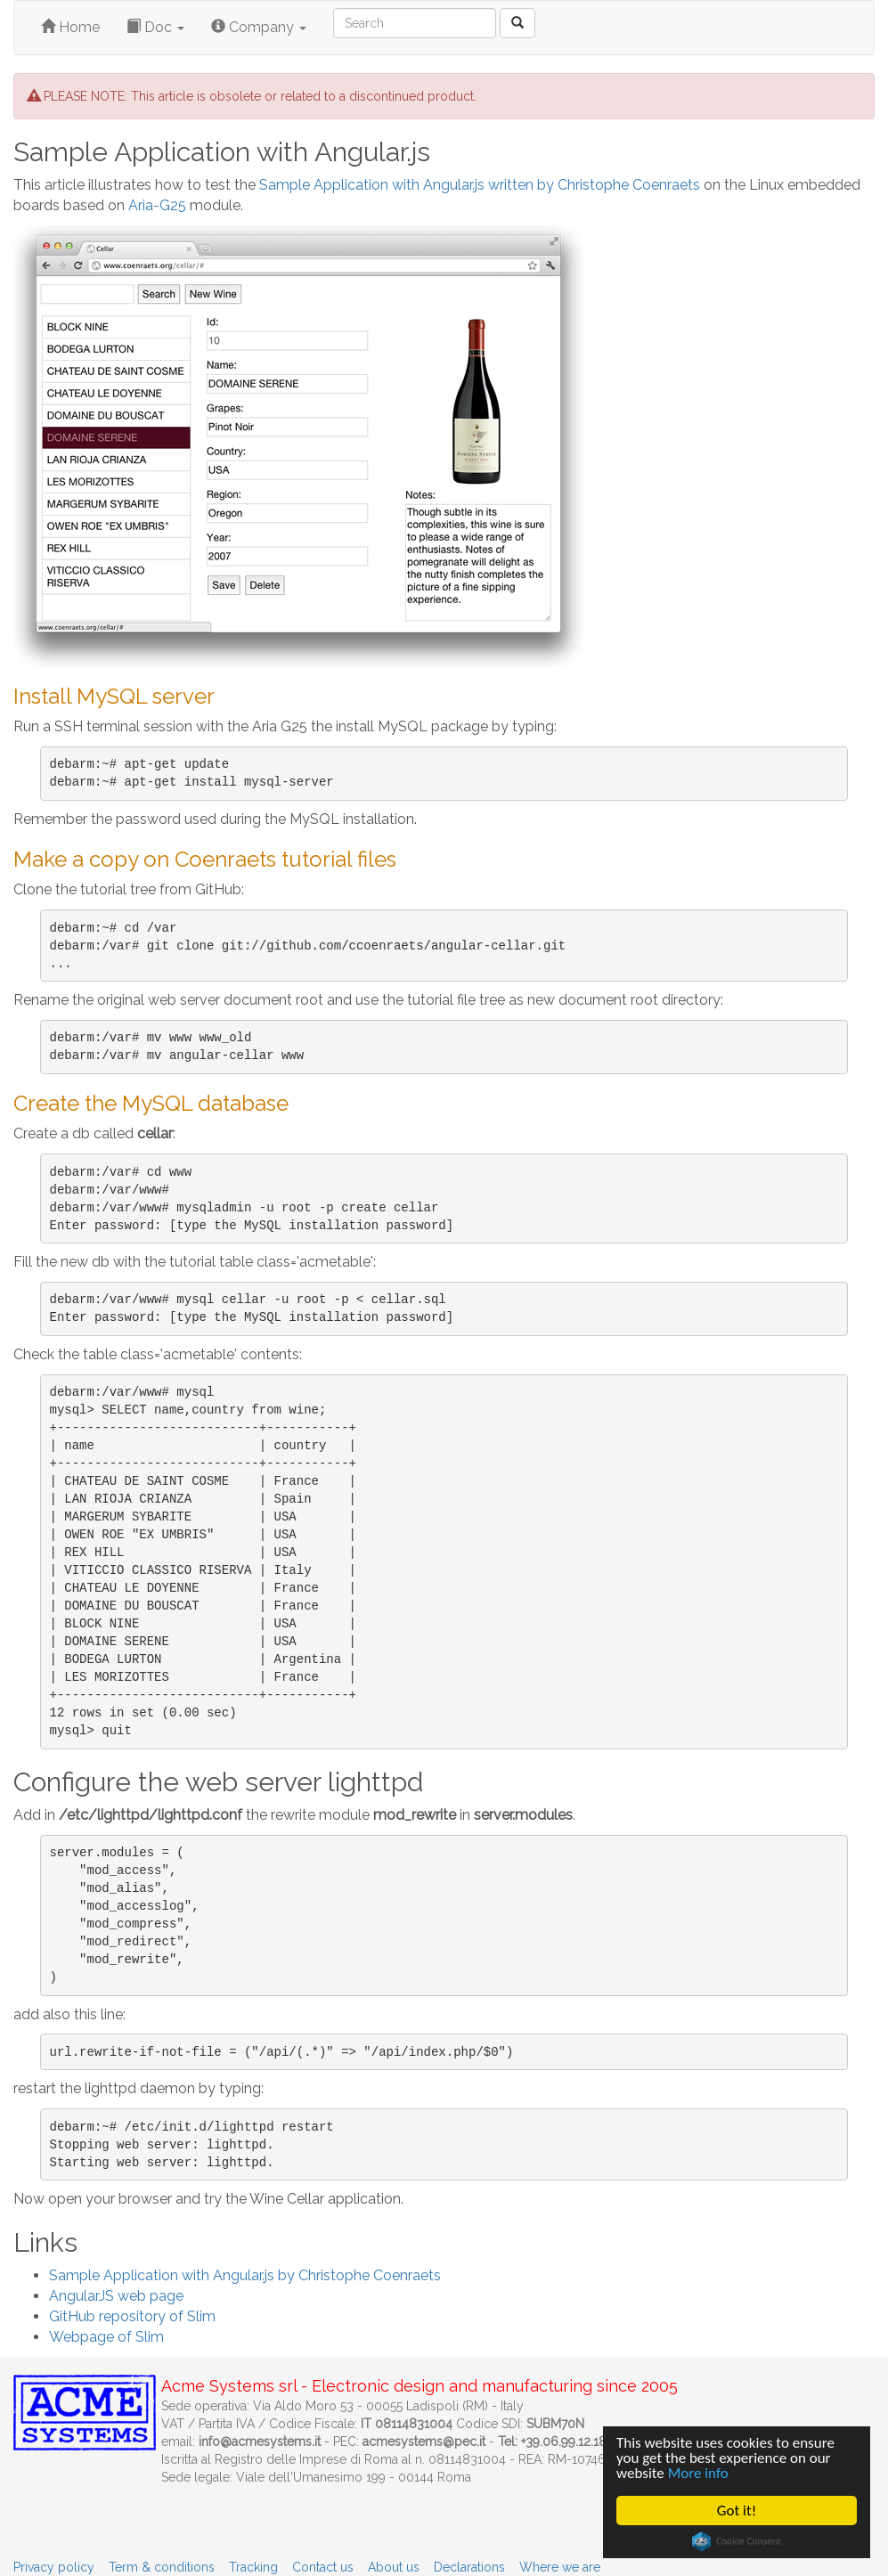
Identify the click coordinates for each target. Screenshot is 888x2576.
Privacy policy (53, 2567)
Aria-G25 (157, 205)
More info (698, 2473)
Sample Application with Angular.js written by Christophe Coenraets (479, 184)
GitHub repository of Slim (132, 2316)
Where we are (559, 2567)
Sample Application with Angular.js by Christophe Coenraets (245, 2275)
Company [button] (258, 27)
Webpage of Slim (106, 2336)
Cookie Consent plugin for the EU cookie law (737, 2541)
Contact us (323, 2567)
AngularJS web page (116, 2295)
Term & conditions (162, 2567)
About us (394, 2567)
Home (70, 27)
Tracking (253, 2567)
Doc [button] (155, 27)
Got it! (736, 2510)
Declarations (469, 2567)
